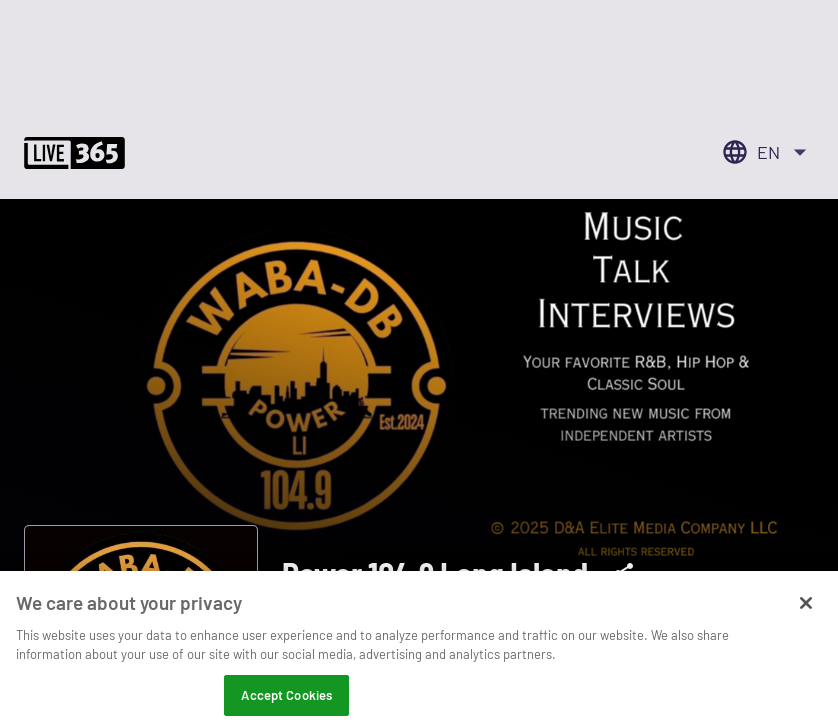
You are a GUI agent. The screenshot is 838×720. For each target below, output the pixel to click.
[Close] (806, 613)
